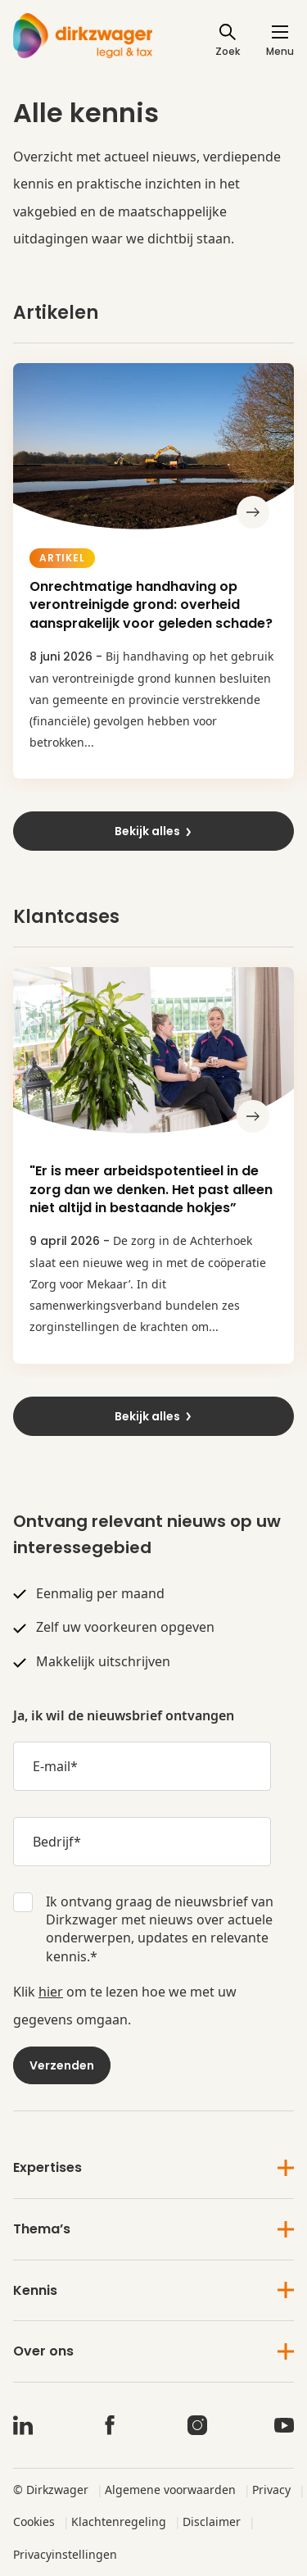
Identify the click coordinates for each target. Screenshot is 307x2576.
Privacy (271, 2489)
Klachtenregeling (118, 2521)
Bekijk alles (154, 831)
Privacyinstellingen (65, 2554)
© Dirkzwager (50, 2489)
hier (50, 1992)
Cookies (34, 2521)
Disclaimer (212, 2521)
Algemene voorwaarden (170, 2489)
